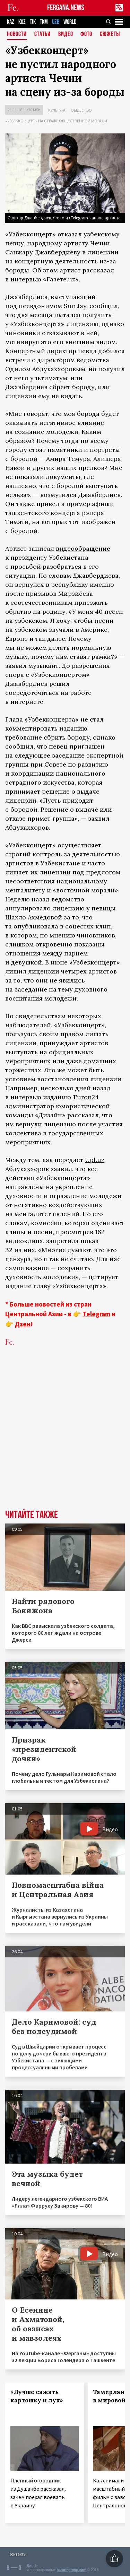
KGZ (22, 22)
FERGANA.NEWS (65, 8)
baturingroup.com (71, 2570)
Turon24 (86, 1097)
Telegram (96, 1314)
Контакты (17, 2554)
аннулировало (28, 908)
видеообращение (83, 548)
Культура (57, 110)
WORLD (69, 22)
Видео (65, 34)
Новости (17, 34)
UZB (55, 22)
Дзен (23, 1324)
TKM (44, 22)
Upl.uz (94, 1160)
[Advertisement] (65, 1438)
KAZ (10, 22)
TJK (33, 22)
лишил (15, 971)
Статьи (42, 34)
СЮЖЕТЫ (110, 34)
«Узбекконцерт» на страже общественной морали (56, 120)
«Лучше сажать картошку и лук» (36, 2396)
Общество (81, 110)
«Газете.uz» (61, 279)
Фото (86, 34)
